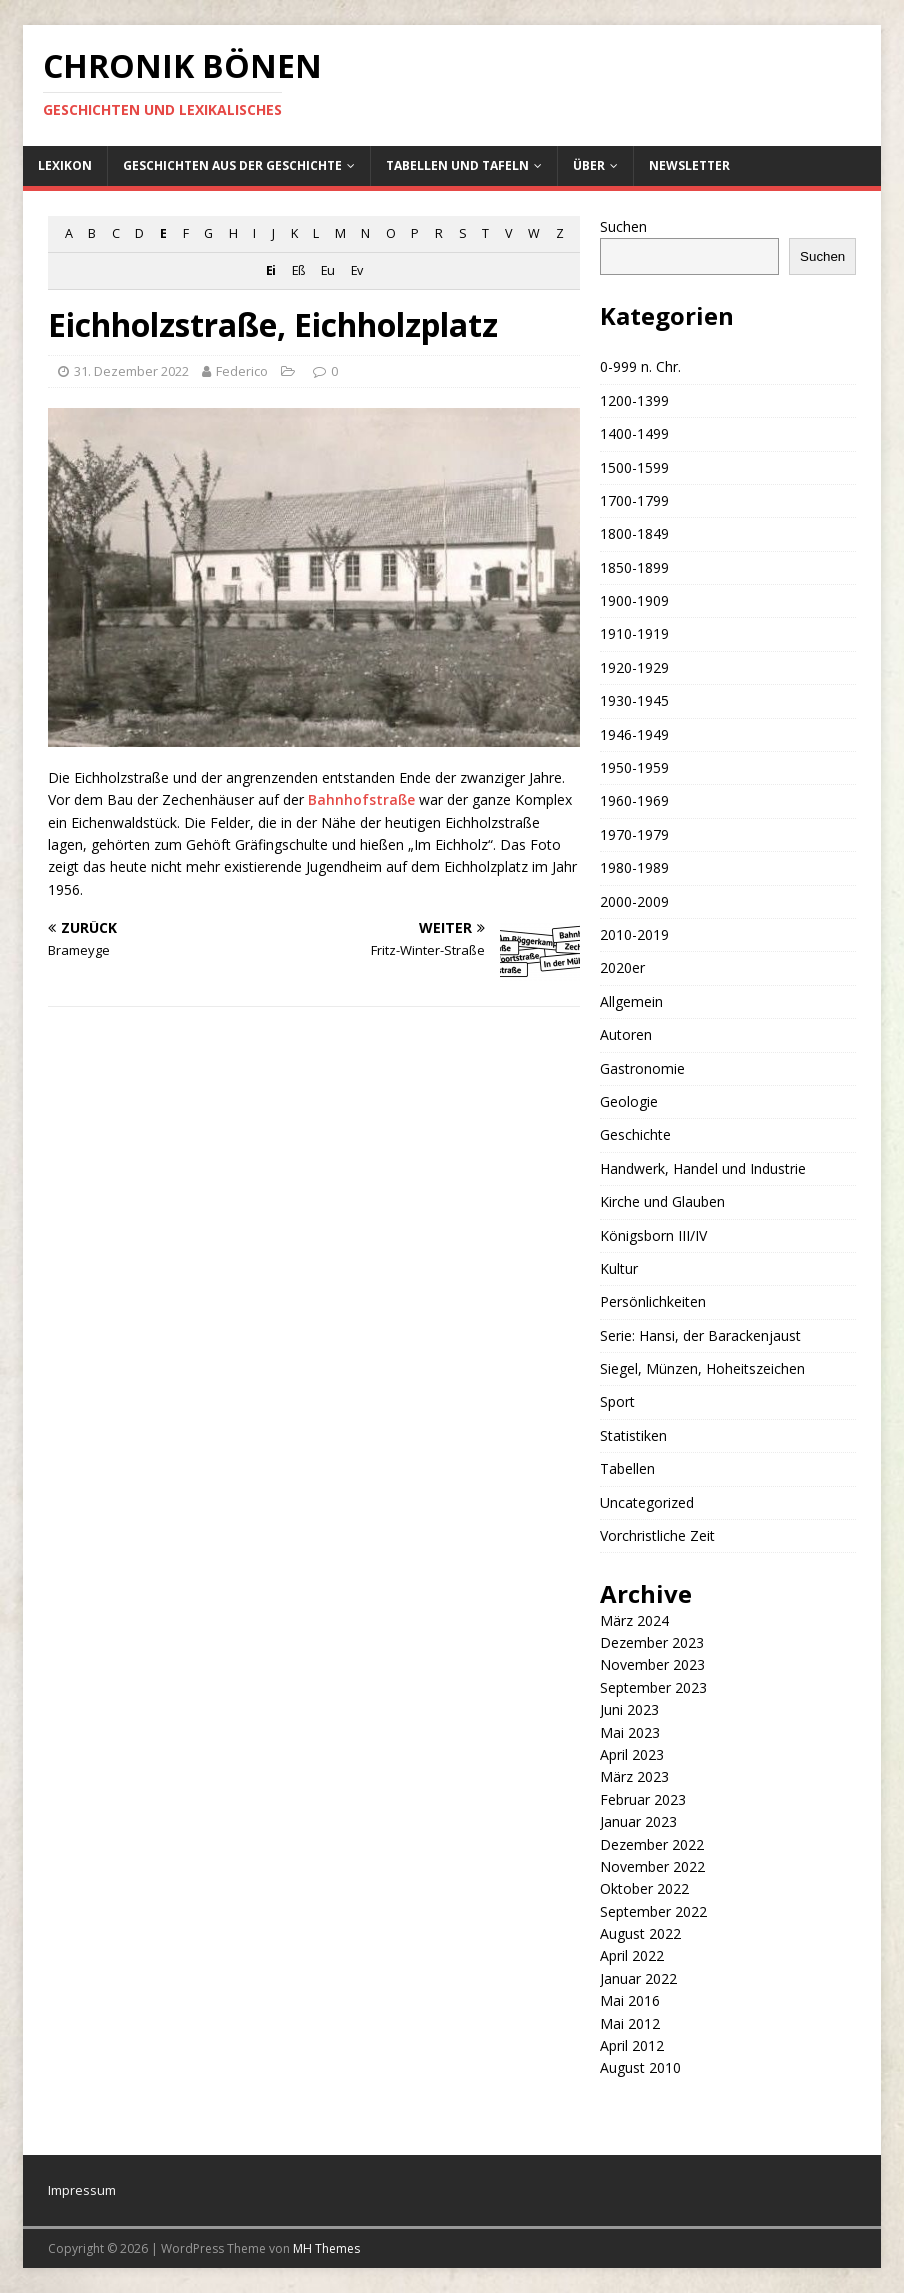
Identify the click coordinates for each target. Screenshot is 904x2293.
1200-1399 (634, 400)
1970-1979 (634, 834)
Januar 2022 (638, 1978)
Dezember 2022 (652, 1844)
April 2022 (632, 1955)
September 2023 (653, 1687)
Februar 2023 (643, 1799)
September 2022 (653, 1911)
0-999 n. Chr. (640, 366)
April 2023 (632, 1754)
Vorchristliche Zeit (657, 1535)
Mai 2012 (630, 2023)
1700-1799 (634, 500)
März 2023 (634, 1776)
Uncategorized (647, 1502)
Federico (242, 371)
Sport (617, 1401)
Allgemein (631, 1001)
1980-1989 (634, 867)
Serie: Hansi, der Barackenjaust (700, 1335)
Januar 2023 (638, 1821)
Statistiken (633, 1435)
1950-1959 (634, 767)
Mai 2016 (630, 2000)
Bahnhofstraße (361, 799)
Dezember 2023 (652, 1642)
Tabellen (627, 1468)
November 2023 (652, 1664)
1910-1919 (634, 633)
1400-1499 (634, 433)
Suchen (623, 226)
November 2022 (652, 1866)
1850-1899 (634, 567)
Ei (270, 270)
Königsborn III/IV (653, 1235)
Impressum (82, 2190)
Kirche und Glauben (662, 1201)
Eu (327, 270)
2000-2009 (634, 901)
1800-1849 (634, 533)
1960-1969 (634, 800)
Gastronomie (642, 1068)
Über (589, 165)
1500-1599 (634, 467)
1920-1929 (634, 667)
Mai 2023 (630, 1732)
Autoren (626, 1034)
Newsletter (689, 165)
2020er (622, 967)
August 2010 (640, 2067)
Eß (298, 270)
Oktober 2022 (644, 1888)
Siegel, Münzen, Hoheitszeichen (702, 1368)
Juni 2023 (629, 1709)
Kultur (619, 1268)
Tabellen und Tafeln (457, 165)
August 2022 (640, 1933)
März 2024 (634, 1620)
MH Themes (326, 2248)
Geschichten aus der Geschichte (232, 165)
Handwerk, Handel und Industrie (703, 1168)
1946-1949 (634, 734)
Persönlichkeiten (653, 1301)
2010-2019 (634, 934)
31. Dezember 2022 (131, 371)
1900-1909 (634, 600)
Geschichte (635, 1134)
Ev (356, 270)
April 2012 (632, 2045)
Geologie (629, 1101)
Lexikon (65, 165)
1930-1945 (634, 700)
